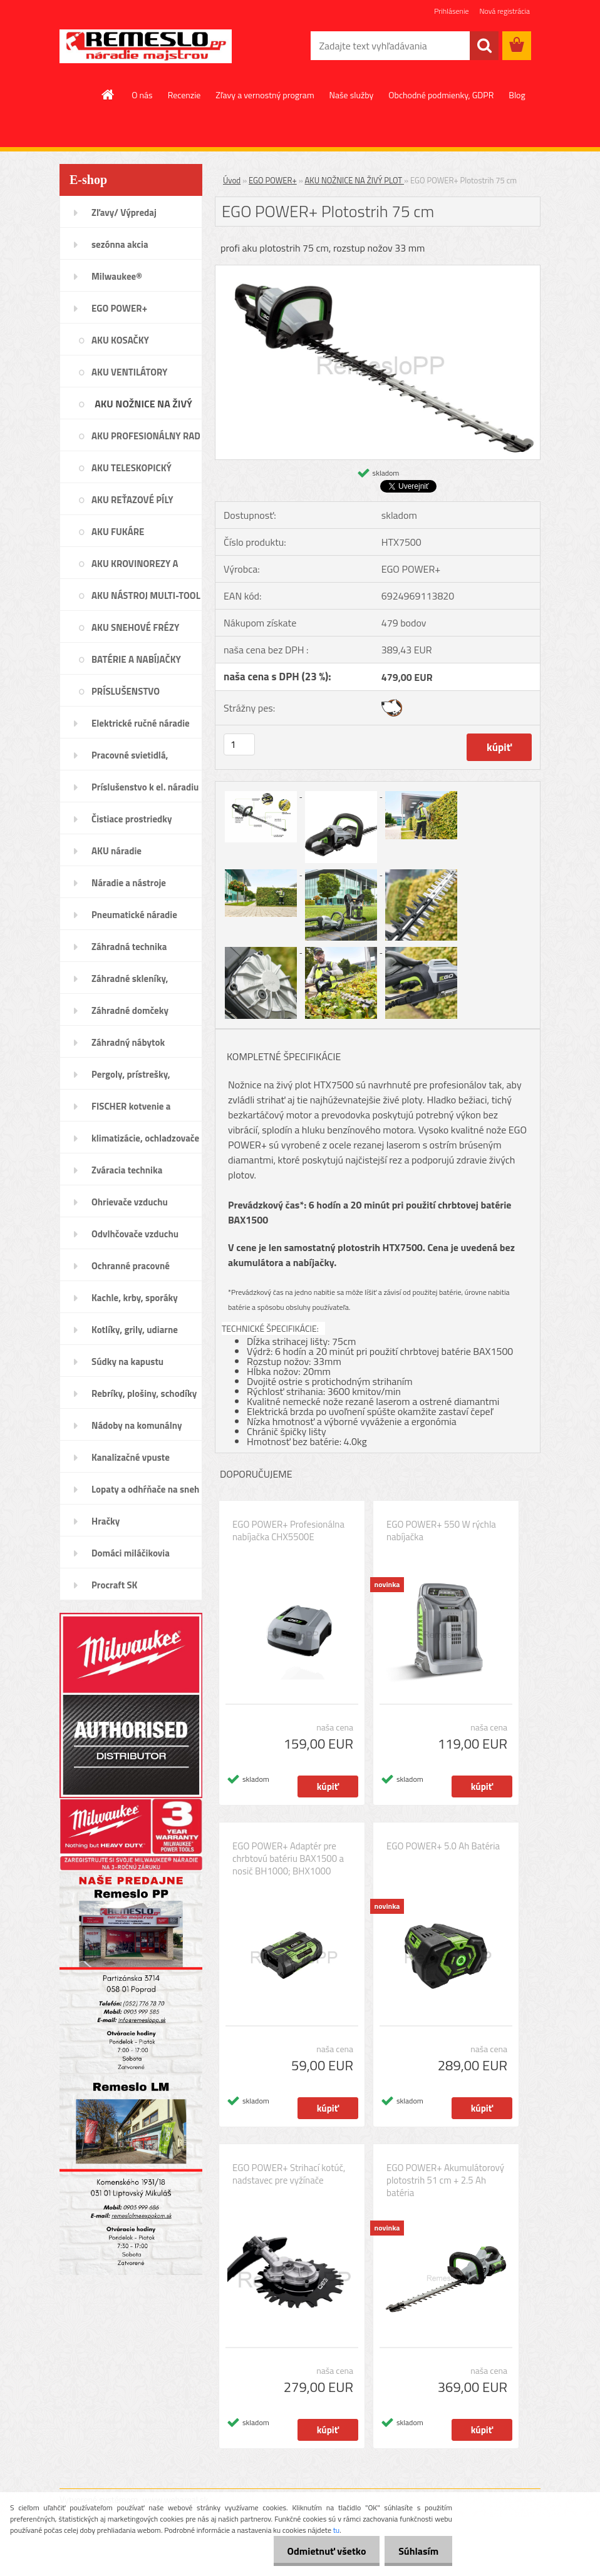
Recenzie (184, 94)
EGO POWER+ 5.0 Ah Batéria (443, 1846)
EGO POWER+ (273, 180)
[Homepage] (108, 94)
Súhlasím (416, 2550)
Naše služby (351, 94)
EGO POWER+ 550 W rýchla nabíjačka (441, 1530)
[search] (484, 45)
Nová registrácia (504, 11)
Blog (517, 94)
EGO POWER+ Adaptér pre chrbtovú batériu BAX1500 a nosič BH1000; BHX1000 (288, 1859)
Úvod (232, 180)
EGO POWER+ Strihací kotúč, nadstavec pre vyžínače (288, 2174)
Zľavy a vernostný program (264, 94)
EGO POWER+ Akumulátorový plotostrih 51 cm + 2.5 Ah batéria (445, 2180)
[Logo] (145, 46)
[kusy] (239, 744)
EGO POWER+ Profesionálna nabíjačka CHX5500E (288, 1530)
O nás (142, 94)
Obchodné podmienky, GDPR (441, 94)
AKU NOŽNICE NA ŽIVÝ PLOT (354, 180)
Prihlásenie (451, 11)
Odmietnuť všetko (320, 2550)
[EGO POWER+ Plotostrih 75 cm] (377, 270)
